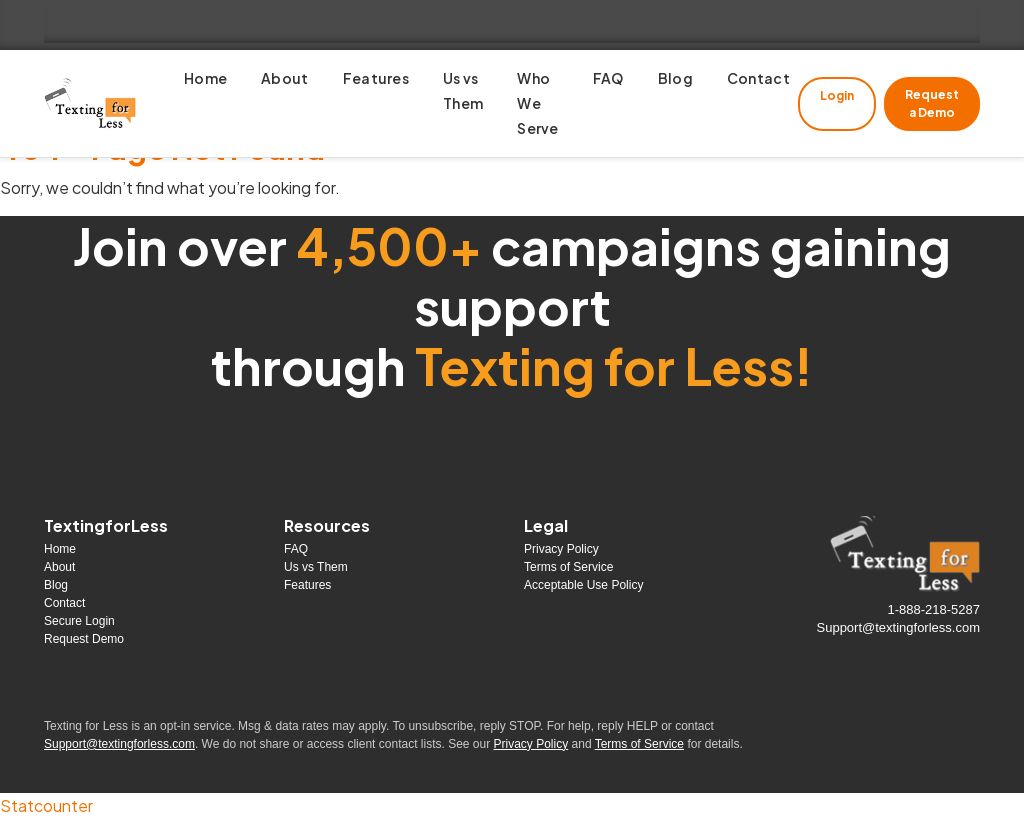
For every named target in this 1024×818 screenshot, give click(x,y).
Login (837, 95)
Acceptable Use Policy (583, 585)
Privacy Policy (561, 549)
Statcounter (46, 805)
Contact (64, 603)
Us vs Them (316, 567)
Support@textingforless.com (899, 627)
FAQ (296, 549)
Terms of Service (568, 567)
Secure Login (79, 621)
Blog (56, 585)
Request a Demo (932, 103)
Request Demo (84, 639)
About (59, 567)
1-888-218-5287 (933, 609)
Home (60, 549)
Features (307, 585)
